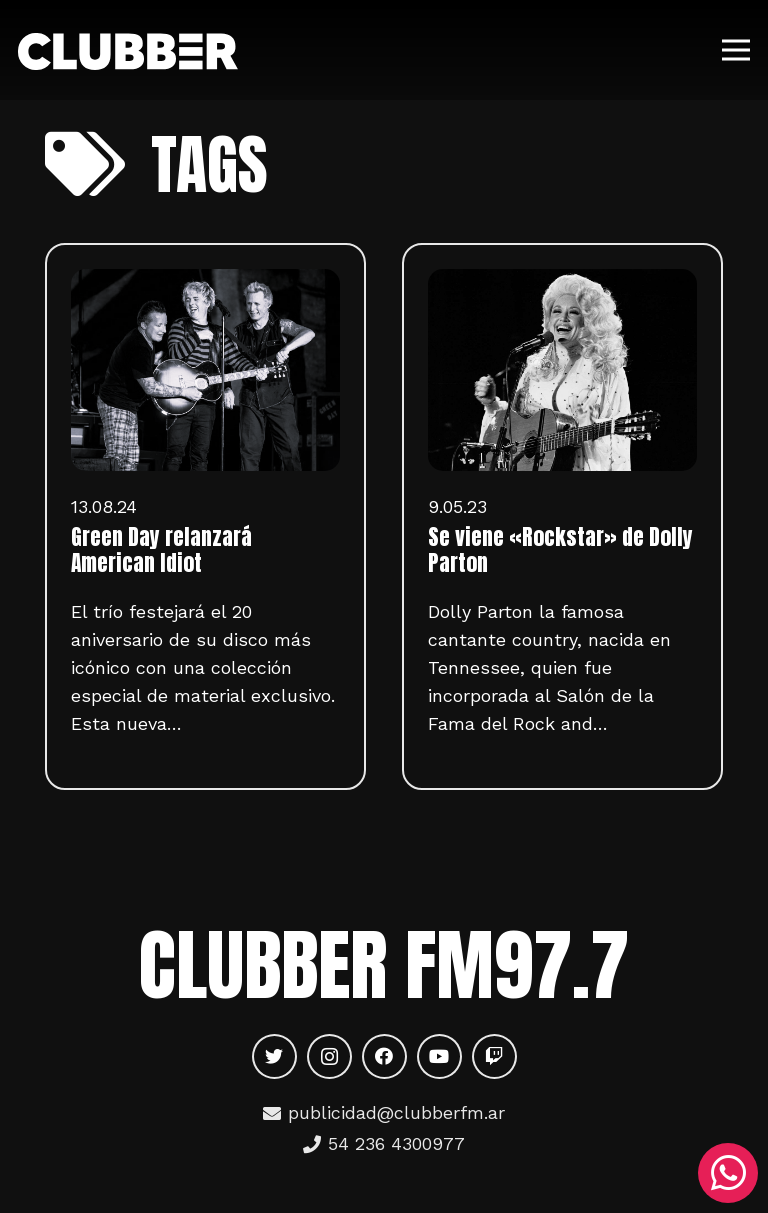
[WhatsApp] (728, 1173)
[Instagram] (329, 1056)
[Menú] (736, 50)
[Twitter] (274, 1056)
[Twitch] (494, 1056)
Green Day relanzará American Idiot (161, 550)
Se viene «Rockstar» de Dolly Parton (560, 550)
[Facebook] (384, 1056)
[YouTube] (439, 1056)
